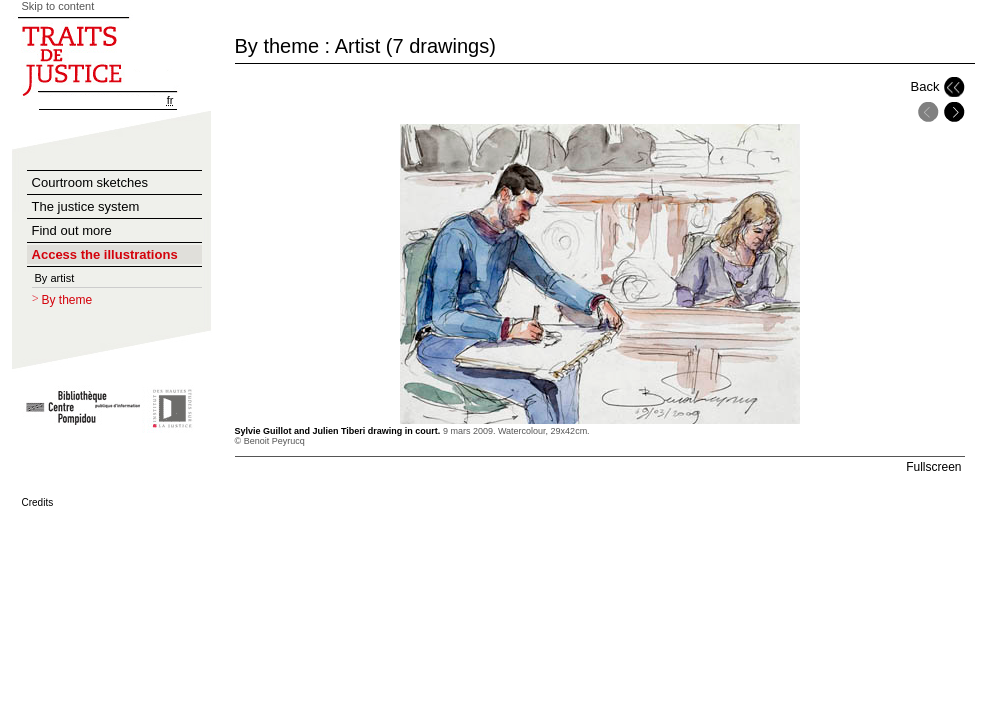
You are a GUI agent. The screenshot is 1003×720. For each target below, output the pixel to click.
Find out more (72, 230)
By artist (55, 278)
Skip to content (58, 6)
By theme (67, 300)
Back (925, 86)
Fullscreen (933, 467)
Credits (38, 502)
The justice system (86, 206)
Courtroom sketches (90, 182)
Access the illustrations (105, 254)
